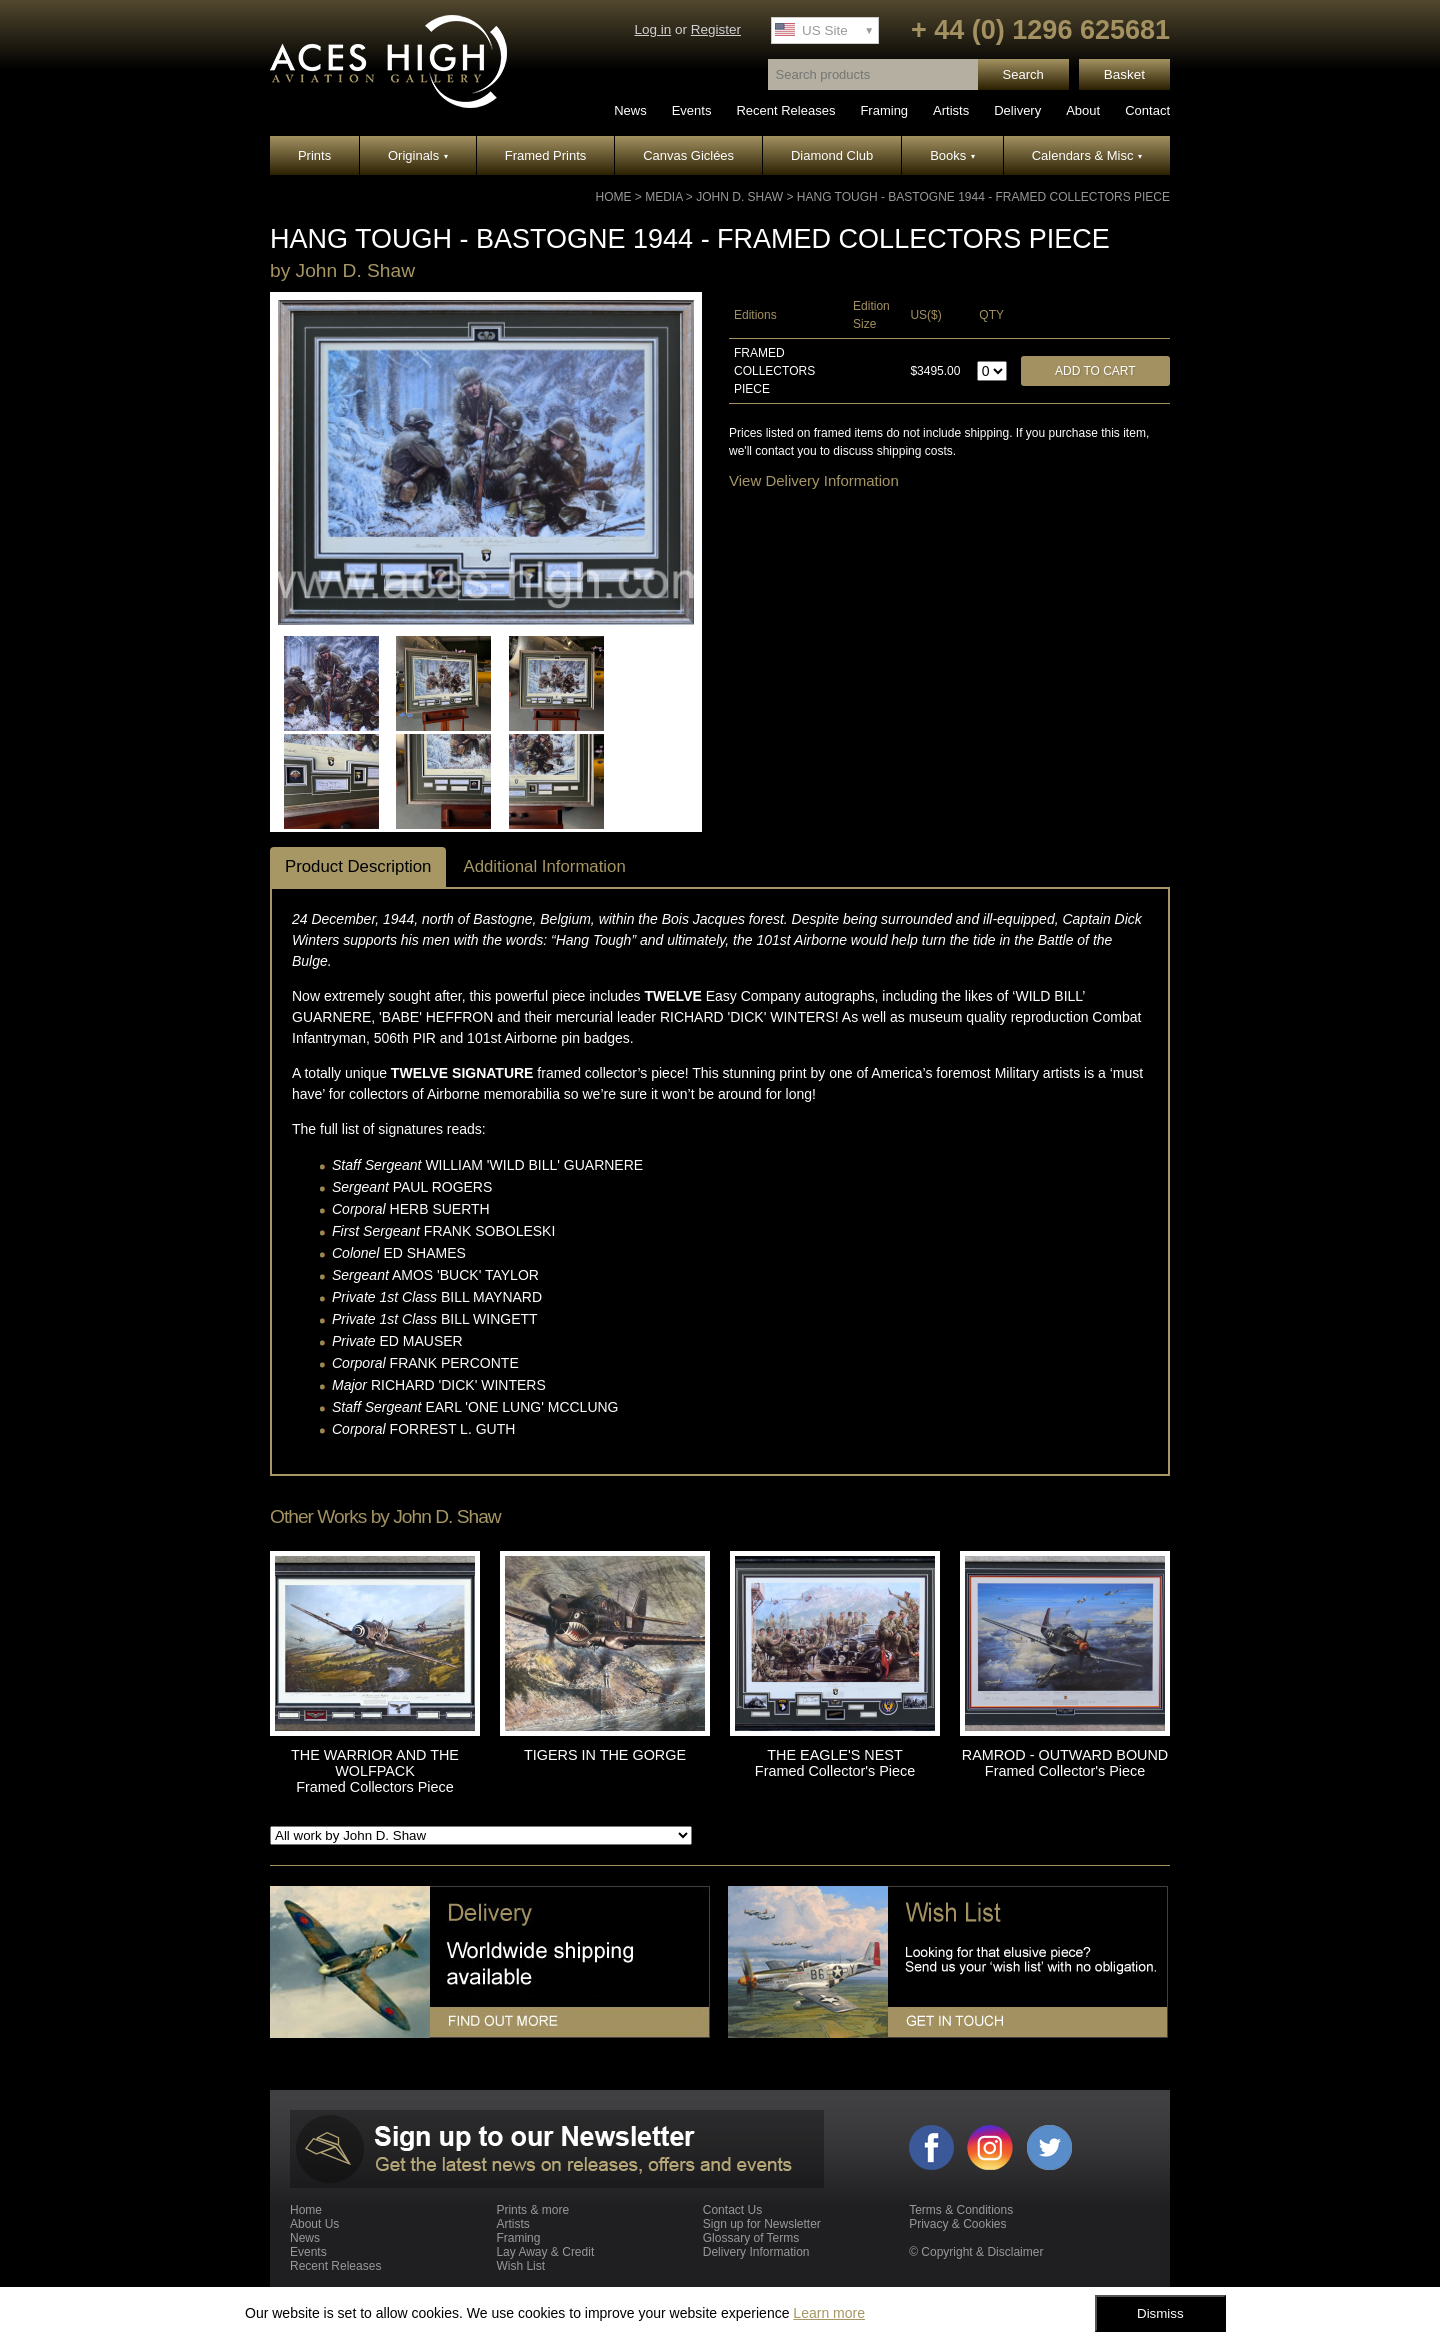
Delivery (1017, 110)
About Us (314, 2224)
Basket (1124, 74)
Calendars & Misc (1087, 155)
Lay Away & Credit (545, 2252)
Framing (884, 110)
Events (692, 110)
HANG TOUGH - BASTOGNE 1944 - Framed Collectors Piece (983, 197)
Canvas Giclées (688, 155)
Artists (951, 110)
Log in (652, 29)
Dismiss (1160, 2313)
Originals (418, 155)
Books (952, 155)
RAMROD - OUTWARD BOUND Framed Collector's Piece (1065, 1763)
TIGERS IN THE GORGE (605, 1755)
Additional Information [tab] (544, 866)
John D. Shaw (739, 197)
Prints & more (532, 2210)
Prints (314, 155)
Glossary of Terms (751, 2238)
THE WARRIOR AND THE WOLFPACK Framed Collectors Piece (375, 1771)
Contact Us (732, 2210)
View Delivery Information (814, 480)
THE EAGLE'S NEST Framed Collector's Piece (835, 1763)
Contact (1147, 110)
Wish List (520, 2266)
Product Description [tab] (358, 866)
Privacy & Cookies (957, 2224)
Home (614, 197)
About (1083, 110)
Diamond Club (832, 155)
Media (663, 197)
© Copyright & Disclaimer (976, 2252)
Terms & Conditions (961, 2210)
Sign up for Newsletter (762, 2224)
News (630, 110)
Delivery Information (756, 2252)
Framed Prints (546, 155)
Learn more (829, 2313)
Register (716, 29)
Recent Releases (785, 110)
